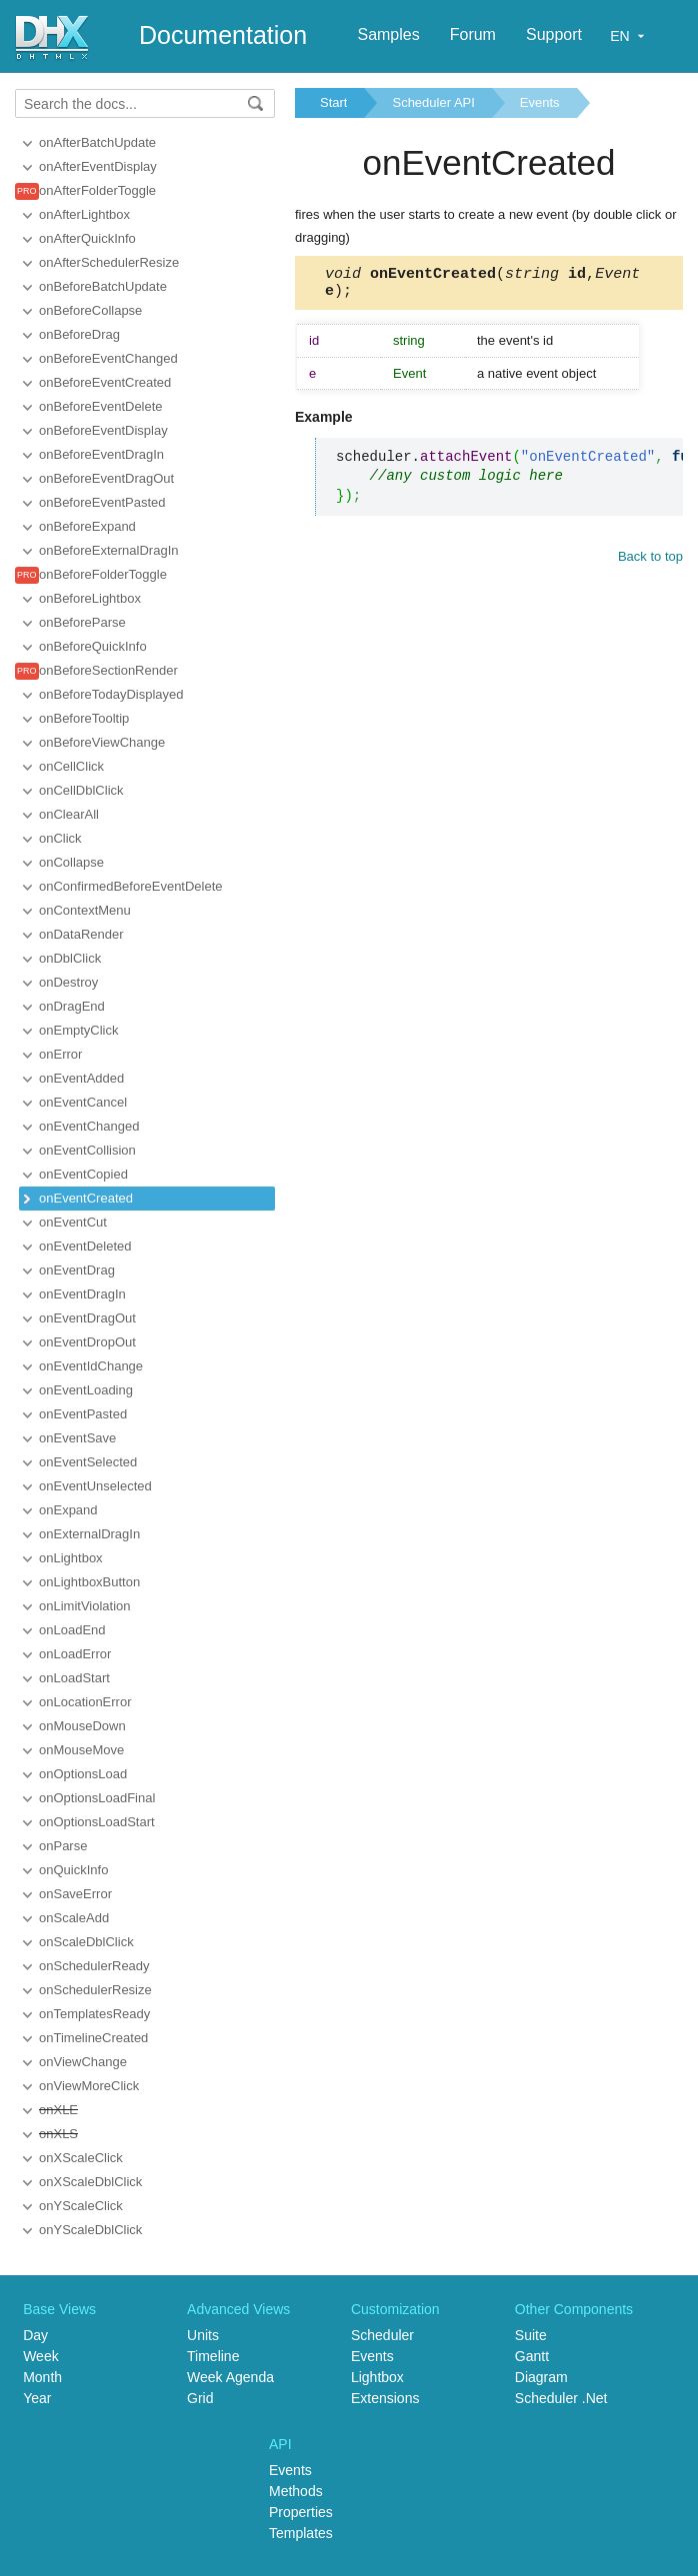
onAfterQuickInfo (87, 238)
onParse (63, 1845)
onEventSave (77, 1437)
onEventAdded (81, 1078)
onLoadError (75, 1653)
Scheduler (382, 2335)
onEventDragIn (82, 1294)
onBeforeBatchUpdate (103, 286)
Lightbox (377, 2377)
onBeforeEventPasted (102, 502)
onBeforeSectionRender (108, 670)
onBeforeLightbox (90, 598)
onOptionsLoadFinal (97, 1797)
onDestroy (68, 982)
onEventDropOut (87, 1341)
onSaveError (75, 1893)
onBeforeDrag (79, 334)
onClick (60, 838)
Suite (531, 2335)
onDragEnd (72, 1006)
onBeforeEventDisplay (103, 430)
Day (35, 2335)
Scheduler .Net (561, 2398)
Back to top (650, 562)
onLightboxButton (89, 1581)
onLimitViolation (85, 1605)
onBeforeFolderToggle (103, 574)
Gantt (532, 2356)
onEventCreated (86, 1198)
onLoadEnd (72, 1629)
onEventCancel (83, 1102)
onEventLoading (86, 1389)
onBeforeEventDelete (101, 406)
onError (60, 1054)
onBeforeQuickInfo (93, 646)
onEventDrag (77, 1270)
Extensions (385, 2398)
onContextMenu (85, 910)
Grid (200, 2398)
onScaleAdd (74, 1917)
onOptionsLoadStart (97, 1821)
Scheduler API (433, 102)
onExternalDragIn (89, 1533)
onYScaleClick (81, 2205)
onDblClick (70, 958)
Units (203, 2335)
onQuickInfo (73, 1869)
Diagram (541, 2377)
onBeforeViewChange (102, 742)
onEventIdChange (91, 1365)
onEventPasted (83, 1413)
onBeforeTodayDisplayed (111, 694)
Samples (388, 34)
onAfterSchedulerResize (109, 262)
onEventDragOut (87, 1317)
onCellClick (71, 766)
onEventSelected (88, 1461)
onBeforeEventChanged (108, 358)
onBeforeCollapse (90, 310)
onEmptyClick (78, 1030)
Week (41, 2356)
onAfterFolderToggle (97, 190)
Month (42, 2377)
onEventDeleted (85, 1246)
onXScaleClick (81, 2157)
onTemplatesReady (94, 2013)
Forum (473, 34)
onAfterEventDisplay (98, 166)
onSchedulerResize (95, 1989)
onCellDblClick (81, 790)
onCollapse (71, 862)
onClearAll (69, 814)
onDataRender (81, 934)
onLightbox (71, 1557)
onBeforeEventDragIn (101, 454)
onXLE (58, 2109)
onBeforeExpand (87, 526)
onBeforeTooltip (84, 718)
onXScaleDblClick (90, 2181)
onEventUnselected (95, 1485)
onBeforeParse (82, 622)
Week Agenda (230, 2377)
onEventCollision (87, 1150)
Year (37, 2398)
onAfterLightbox (84, 214)
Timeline (213, 2356)
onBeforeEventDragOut (106, 478)
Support (554, 34)
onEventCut (73, 1222)
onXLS (58, 2133)
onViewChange (83, 2061)
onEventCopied (83, 1174)
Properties (301, 2512)
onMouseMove (81, 1749)
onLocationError (85, 1701)
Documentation (223, 35)
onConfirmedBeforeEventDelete (131, 886)
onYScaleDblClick (90, 2229)
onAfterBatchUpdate (97, 142)
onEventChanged (89, 1126)
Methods (296, 2491)
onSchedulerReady (94, 1965)
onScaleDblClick (86, 1941)
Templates (301, 2533)
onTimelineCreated (93, 2037)
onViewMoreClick (89, 2085)
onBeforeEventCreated (105, 382)
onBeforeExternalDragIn (108, 550)
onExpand (68, 1509)
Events (540, 102)
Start (333, 102)
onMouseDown (82, 1725)
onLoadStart (74, 1677)
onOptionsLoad (83, 1773)
